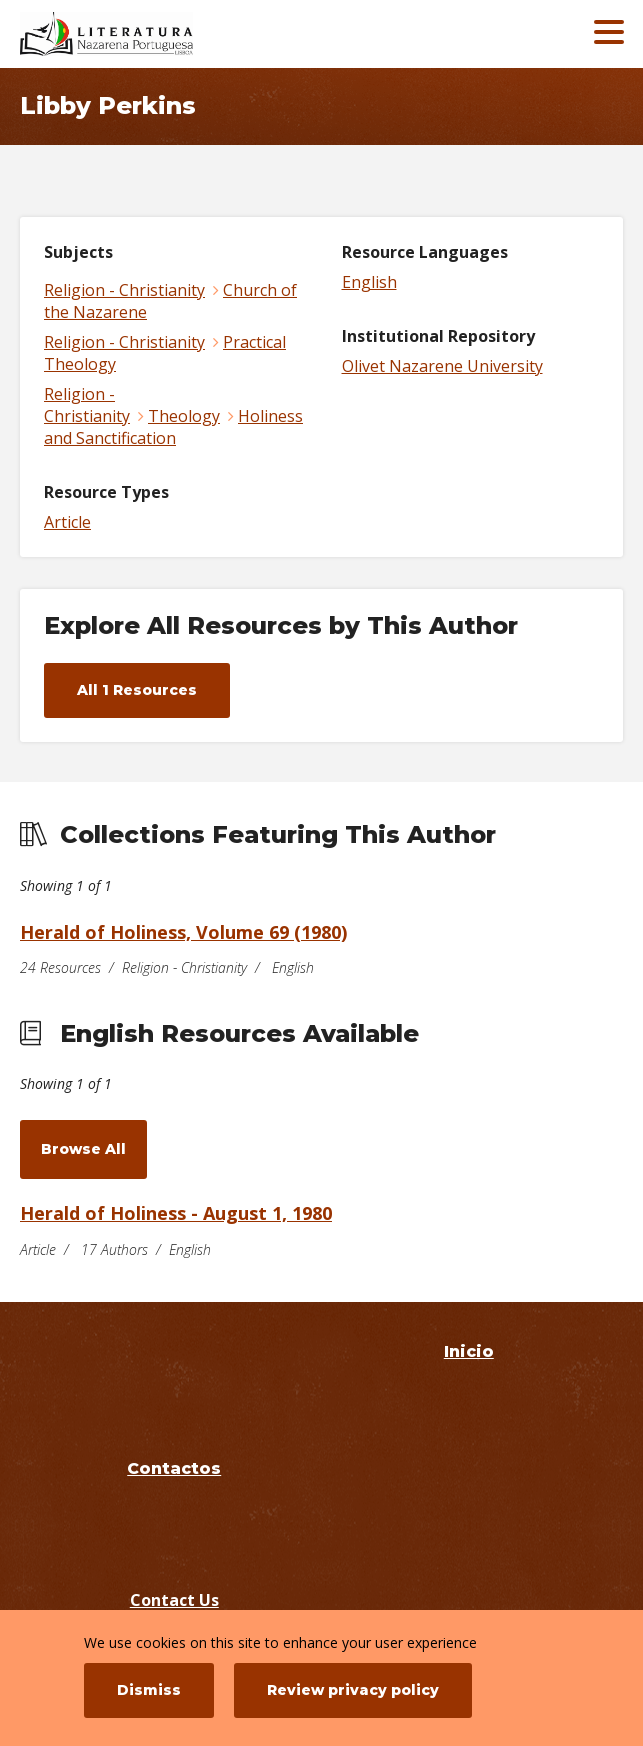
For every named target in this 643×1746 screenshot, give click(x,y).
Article (67, 522)
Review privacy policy (353, 1690)
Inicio (469, 1351)
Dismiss (149, 1690)
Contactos (174, 1468)
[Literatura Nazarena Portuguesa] (165, 34)
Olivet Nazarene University (442, 366)
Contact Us (174, 1600)
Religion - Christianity (124, 290)
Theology (184, 416)
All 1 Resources (137, 690)
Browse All (83, 1149)
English (369, 282)
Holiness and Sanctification (173, 427)
